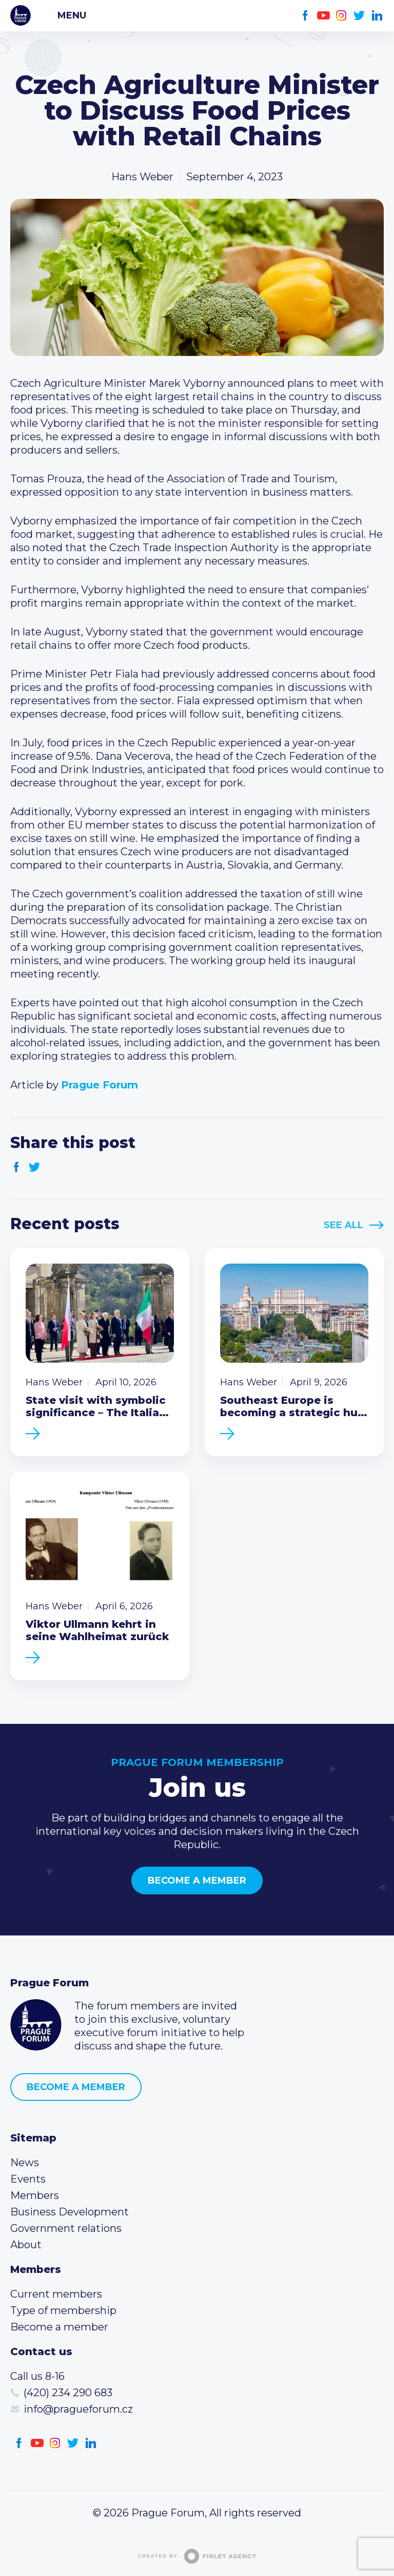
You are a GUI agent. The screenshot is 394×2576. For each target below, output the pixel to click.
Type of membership (63, 2310)
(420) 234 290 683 (68, 2392)
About (26, 2245)
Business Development (69, 2212)
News (24, 2162)
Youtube (323, 15)
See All (343, 1225)
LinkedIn (377, 15)
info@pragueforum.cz (78, 2409)
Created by (197, 2556)
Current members (56, 2294)
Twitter (359, 15)
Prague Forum (20, 15)
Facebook (305, 15)
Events (28, 2179)
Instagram (341, 15)
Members (34, 2195)
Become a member (197, 1880)
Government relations (66, 2228)
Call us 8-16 (37, 2376)
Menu (71, 15)
